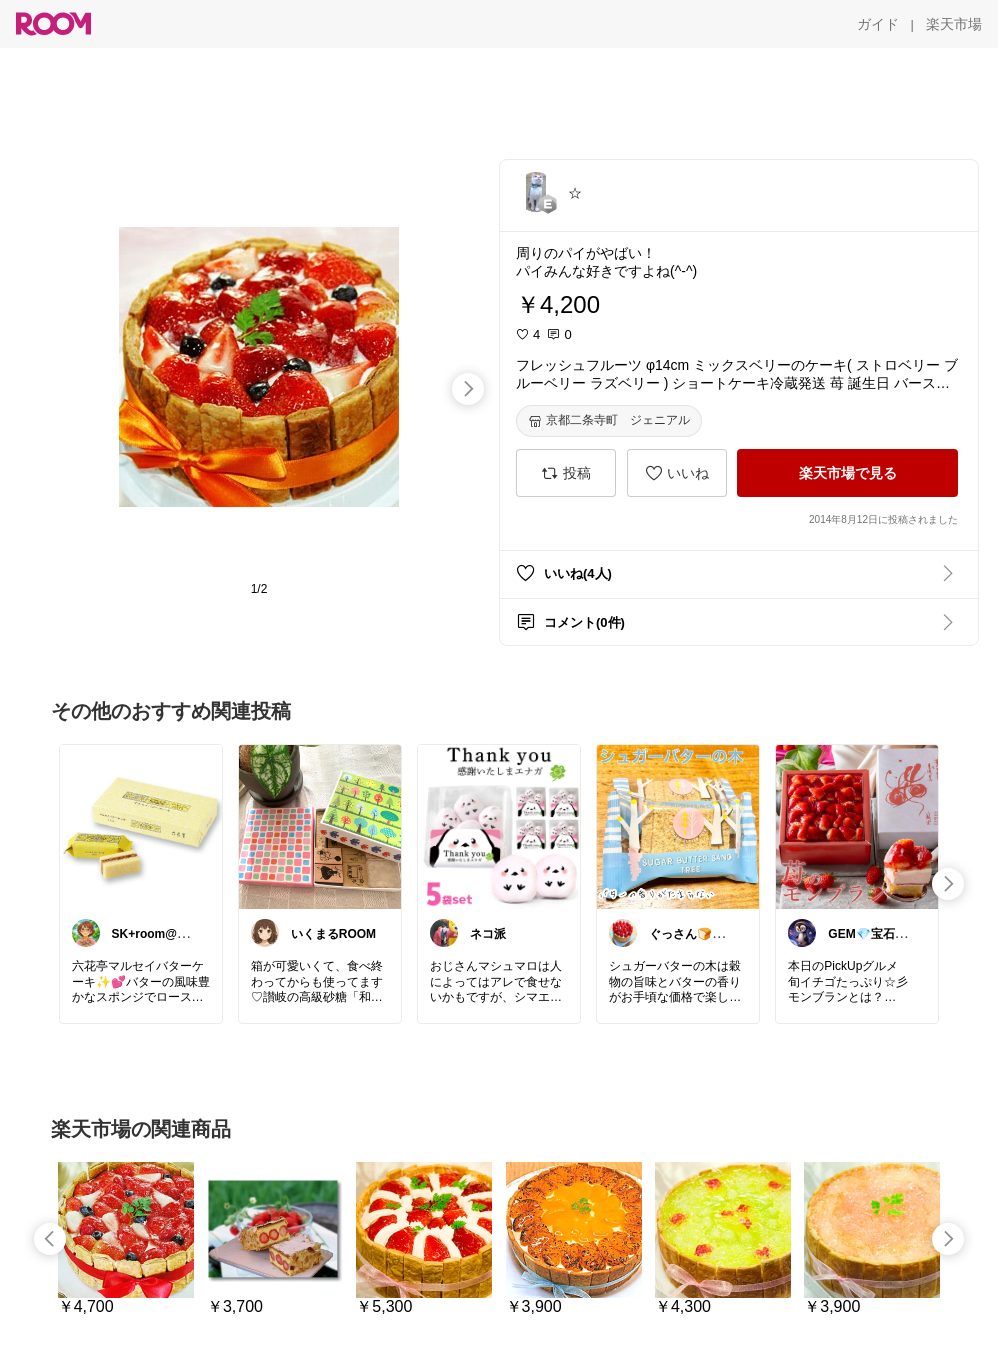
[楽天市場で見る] (847, 473)
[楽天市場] (954, 24)
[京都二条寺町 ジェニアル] (609, 421)
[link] (141, 826)
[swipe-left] (50, 1239)
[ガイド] (878, 24)
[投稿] (566, 473)
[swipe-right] (468, 389)
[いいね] (677, 473)
